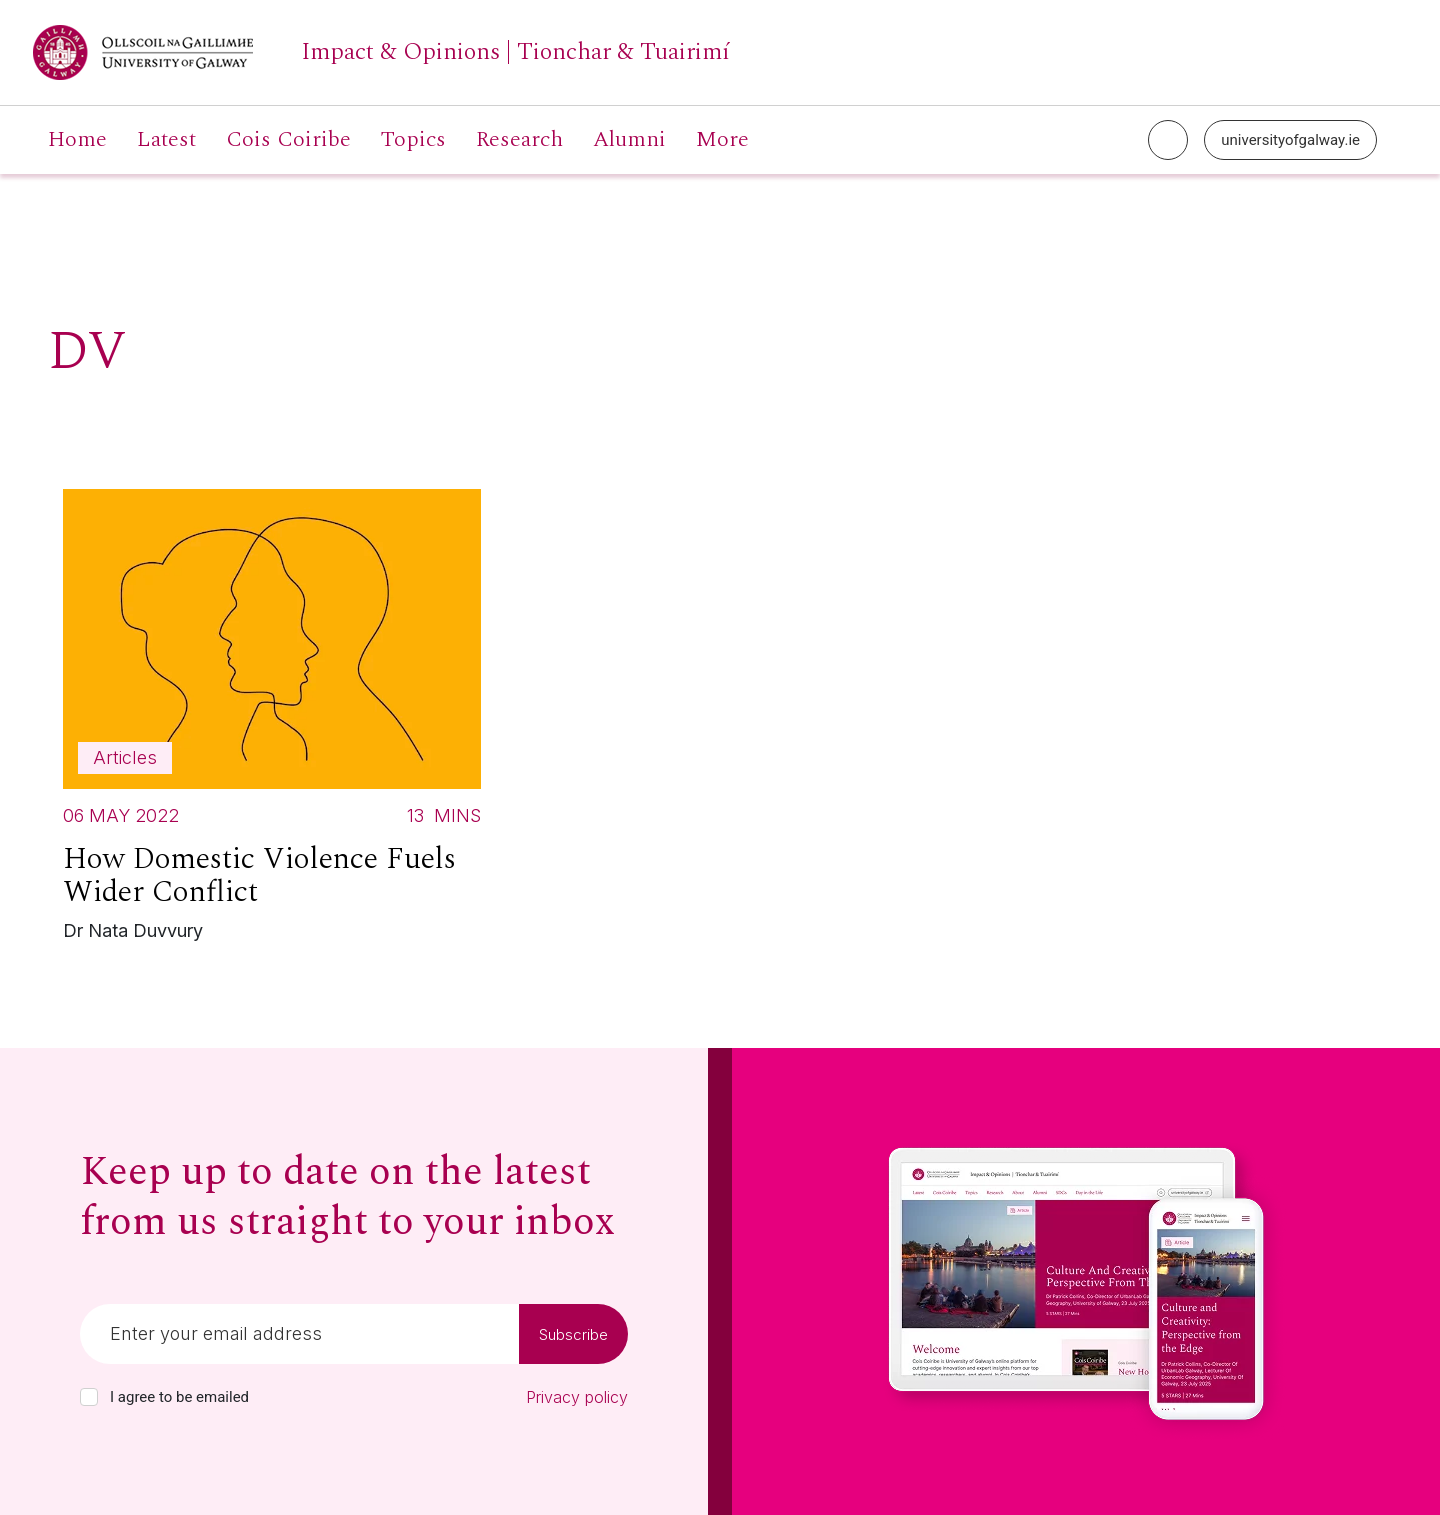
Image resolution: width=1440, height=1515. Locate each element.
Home (77, 140)
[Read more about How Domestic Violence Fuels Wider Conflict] (272, 720)
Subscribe (573, 1334)
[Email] (299, 1334)
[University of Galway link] (381, 52)
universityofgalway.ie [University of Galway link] (1290, 140)
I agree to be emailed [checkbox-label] (179, 1397)
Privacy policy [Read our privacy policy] (577, 1397)
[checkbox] (89, 1397)
